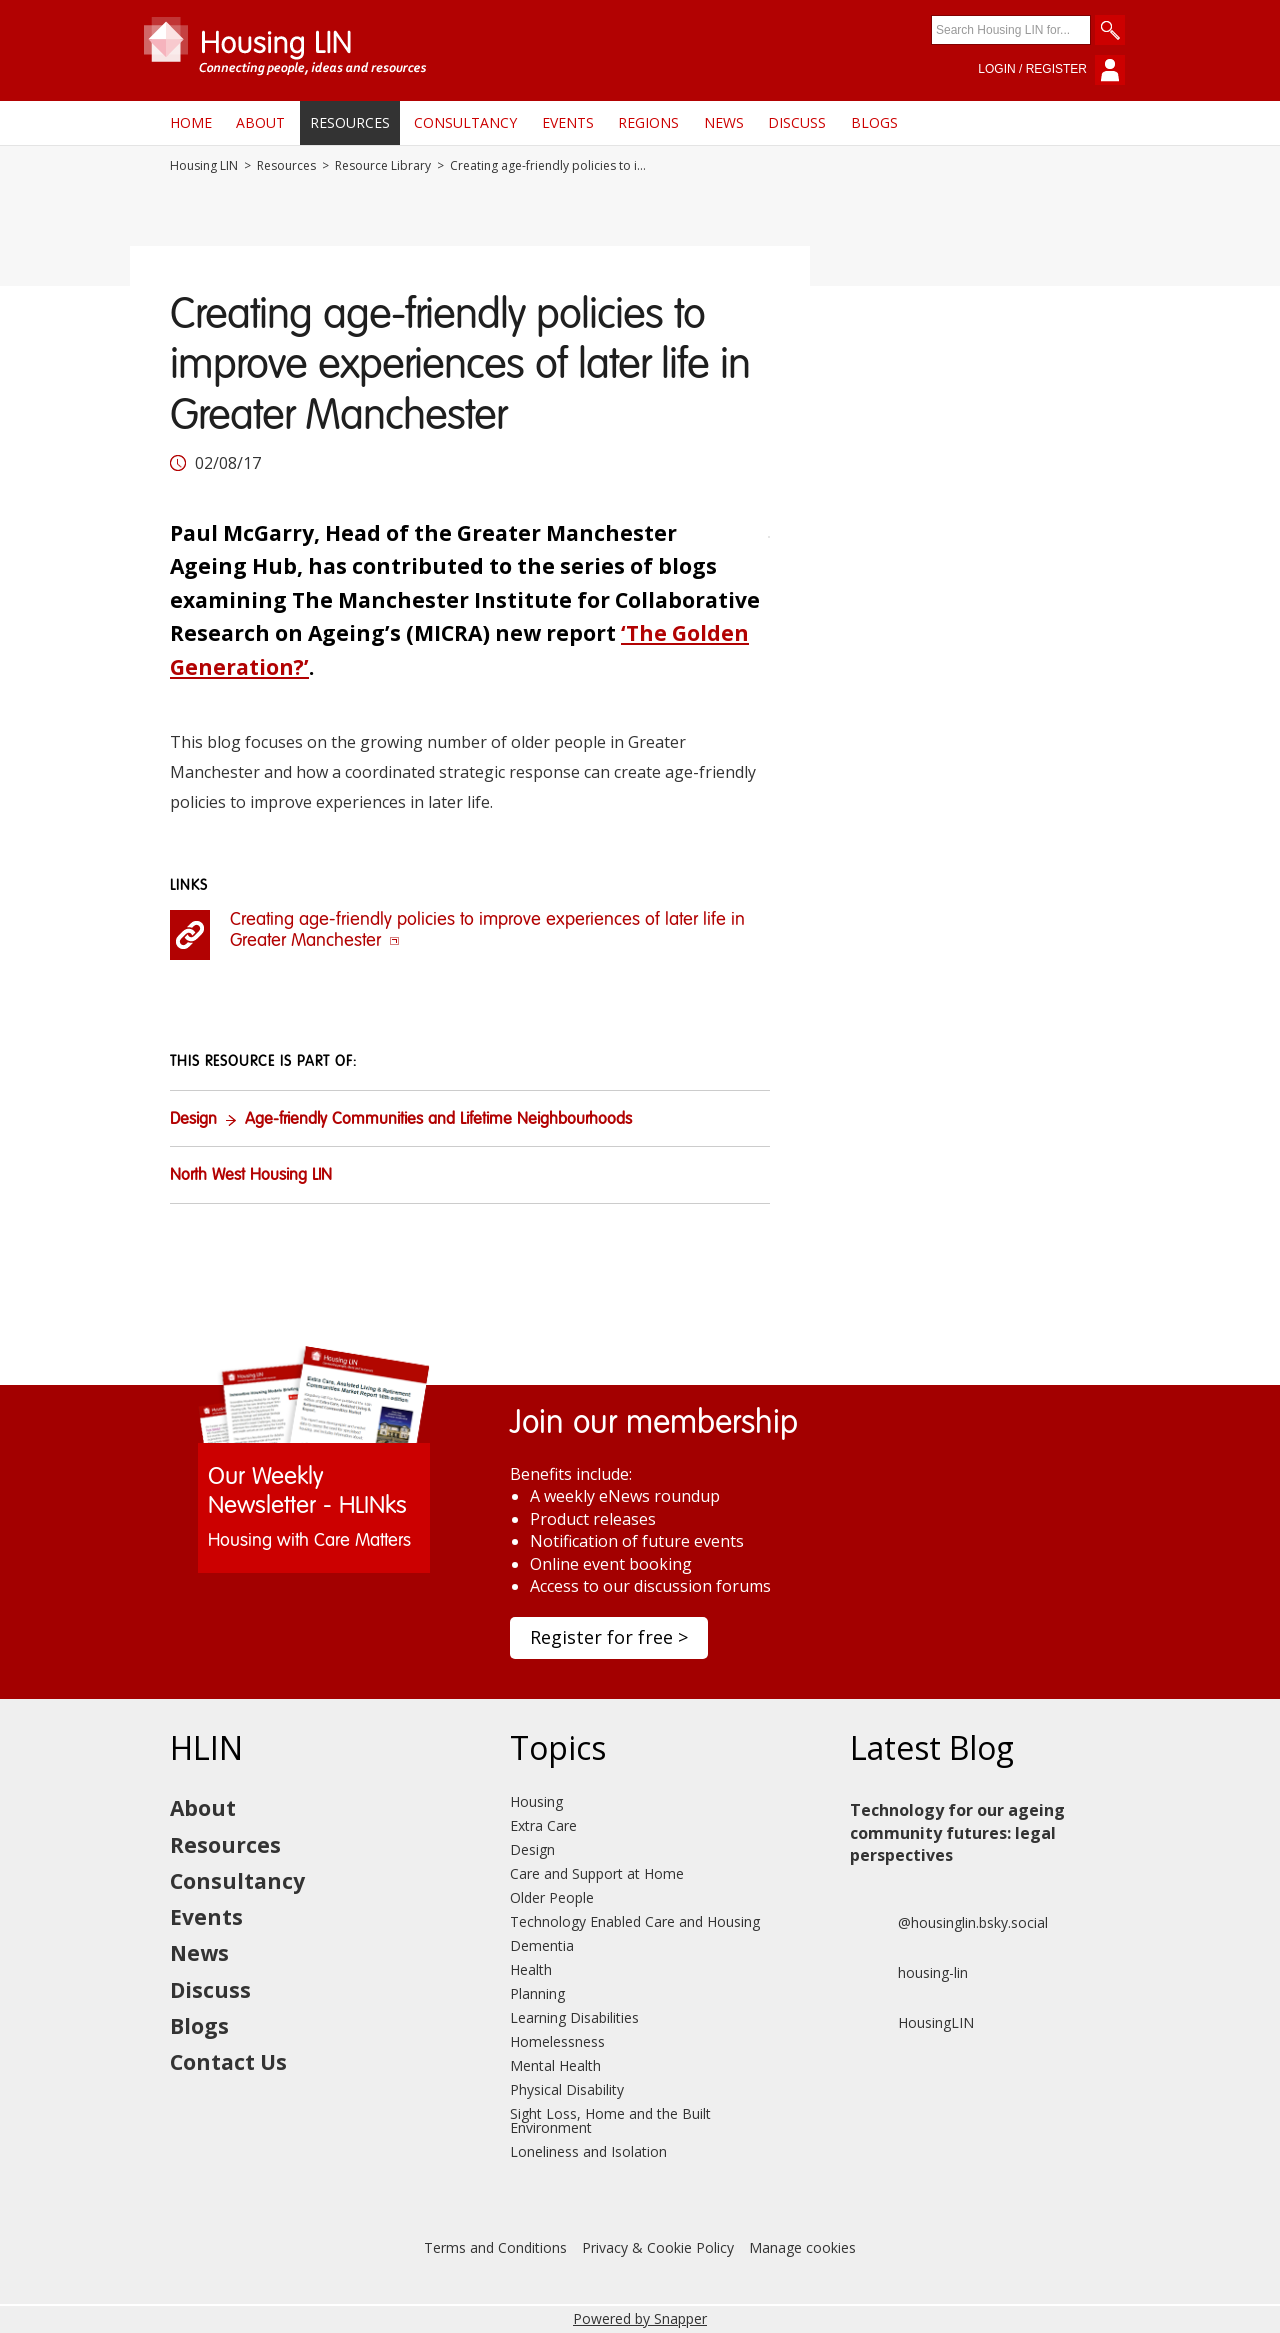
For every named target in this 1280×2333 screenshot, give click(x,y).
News (724, 122)
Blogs (874, 122)
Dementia (542, 1945)
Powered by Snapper (640, 2318)
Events (568, 122)
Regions (648, 122)
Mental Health (555, 2065)
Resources (350, 122)
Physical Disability (567, 2089)
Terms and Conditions (495, 2247)
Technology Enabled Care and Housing (635, 1921)
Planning (537, 1993)
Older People (552, 1897)
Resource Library (383, 166)
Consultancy (465, 122)
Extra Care (543, 1825)
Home (191, 122)
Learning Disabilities (574, 2017)
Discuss (797, 122)
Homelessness (557, 2041)
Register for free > (609, 1637)
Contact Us (228, 2062)
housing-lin (909, 1973)
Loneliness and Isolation (588, 2151)
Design (193, 1120)
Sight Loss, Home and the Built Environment (610, 2120)
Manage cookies (802, 2247)
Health (531, 1969)
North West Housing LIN (251, 1176)
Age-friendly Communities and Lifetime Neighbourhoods (438, 1120)
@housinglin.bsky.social (949, 1923)
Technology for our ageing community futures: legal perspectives (957, 1832)
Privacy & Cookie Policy (658, 2247)
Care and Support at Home (597, 1873)
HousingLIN (912, 2023)
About (260, 122)
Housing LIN (204, 166)
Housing (536, 1801)
